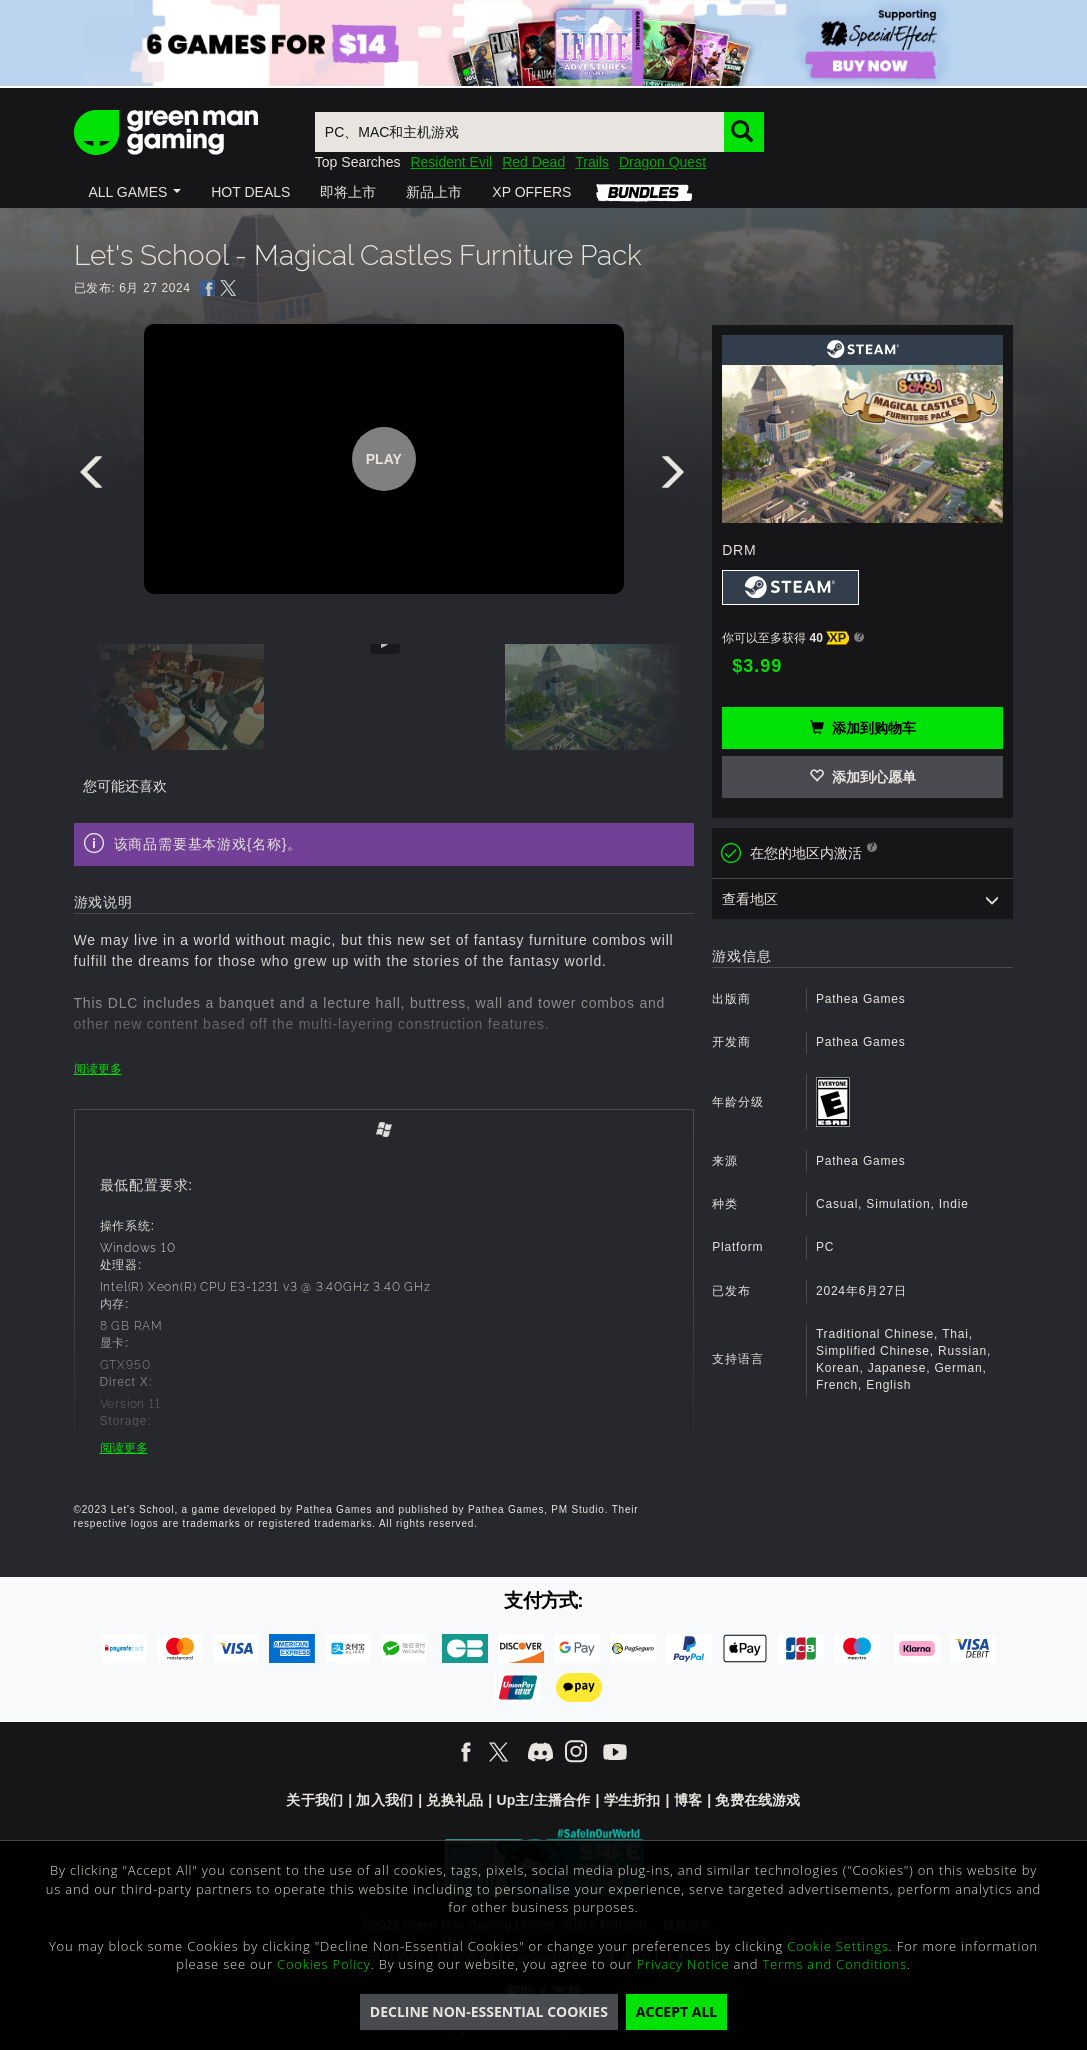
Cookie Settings (837, 1946)
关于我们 (314, 1800)
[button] (135, 192)
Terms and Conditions (834, 1964)
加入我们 (384, 1800)
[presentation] (95, 477)
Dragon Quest (662, 162)
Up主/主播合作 (543, 1800)
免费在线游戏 (757, 1800)
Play (384, 459)
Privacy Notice (683, 1964)
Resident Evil (451, 162)
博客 (688, 1800)
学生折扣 (632, 1800)
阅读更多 (98, 1069)
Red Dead (533, 162)
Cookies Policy (324, 1964)
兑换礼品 (454, 1800)
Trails (592, 162)
